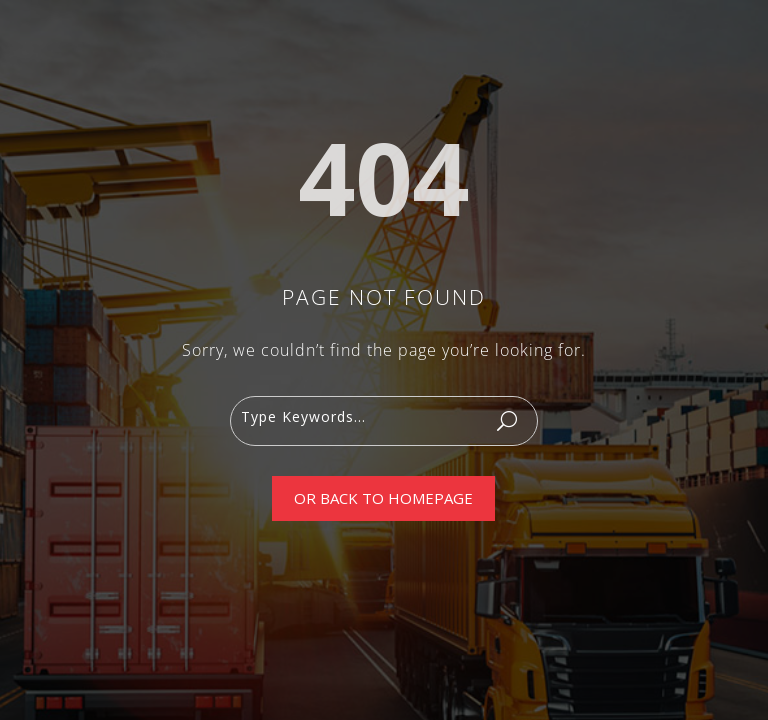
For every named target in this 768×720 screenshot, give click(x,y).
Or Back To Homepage (383, 498)
